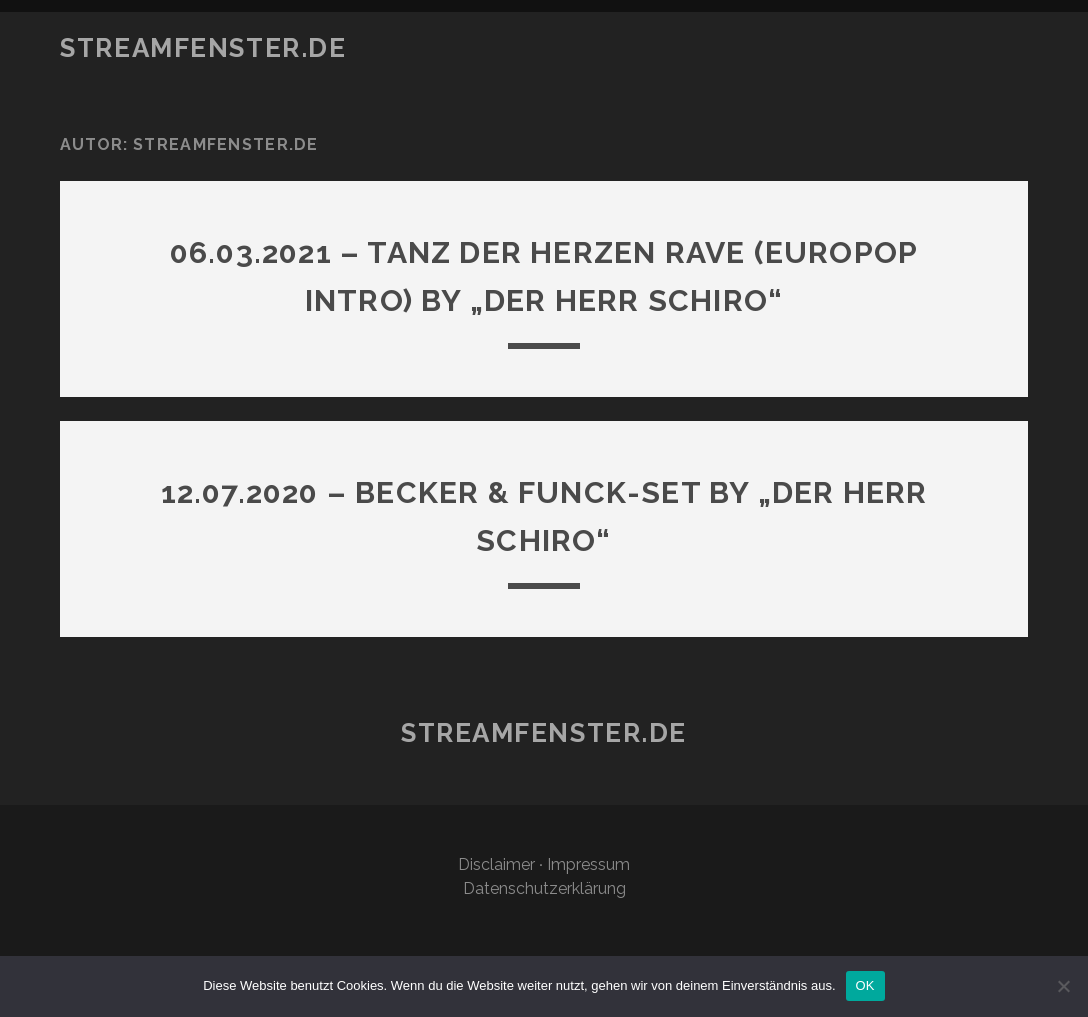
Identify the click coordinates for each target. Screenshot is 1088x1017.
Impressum (588, 864)
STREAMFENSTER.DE (203, 48)
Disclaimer (496, 864)
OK (865, 985)
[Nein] (1063, 986)
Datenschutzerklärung (544, 888)
